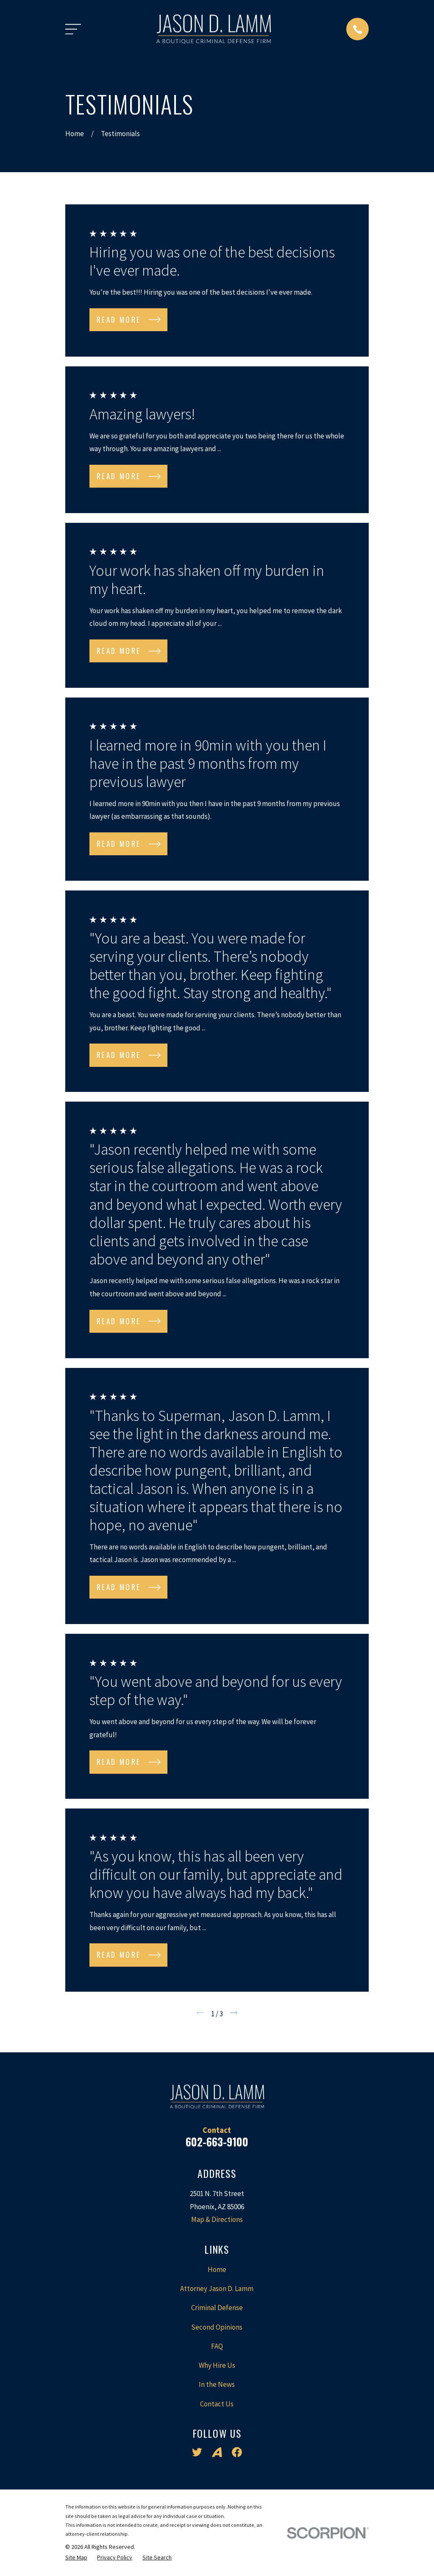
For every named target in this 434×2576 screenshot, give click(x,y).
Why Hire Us (217, 2365)
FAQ (217, 2346)
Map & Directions (217, 2219)
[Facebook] (237, 2452)
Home (217, 2269)
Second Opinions (216, 2327)
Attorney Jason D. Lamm (216, 2288)
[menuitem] (76, 2557)
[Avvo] (217, 2452)
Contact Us (217, 2404)
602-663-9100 (217, 2141)
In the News (217, 2384)
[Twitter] (197, 2452)
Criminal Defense (217, 2307)
